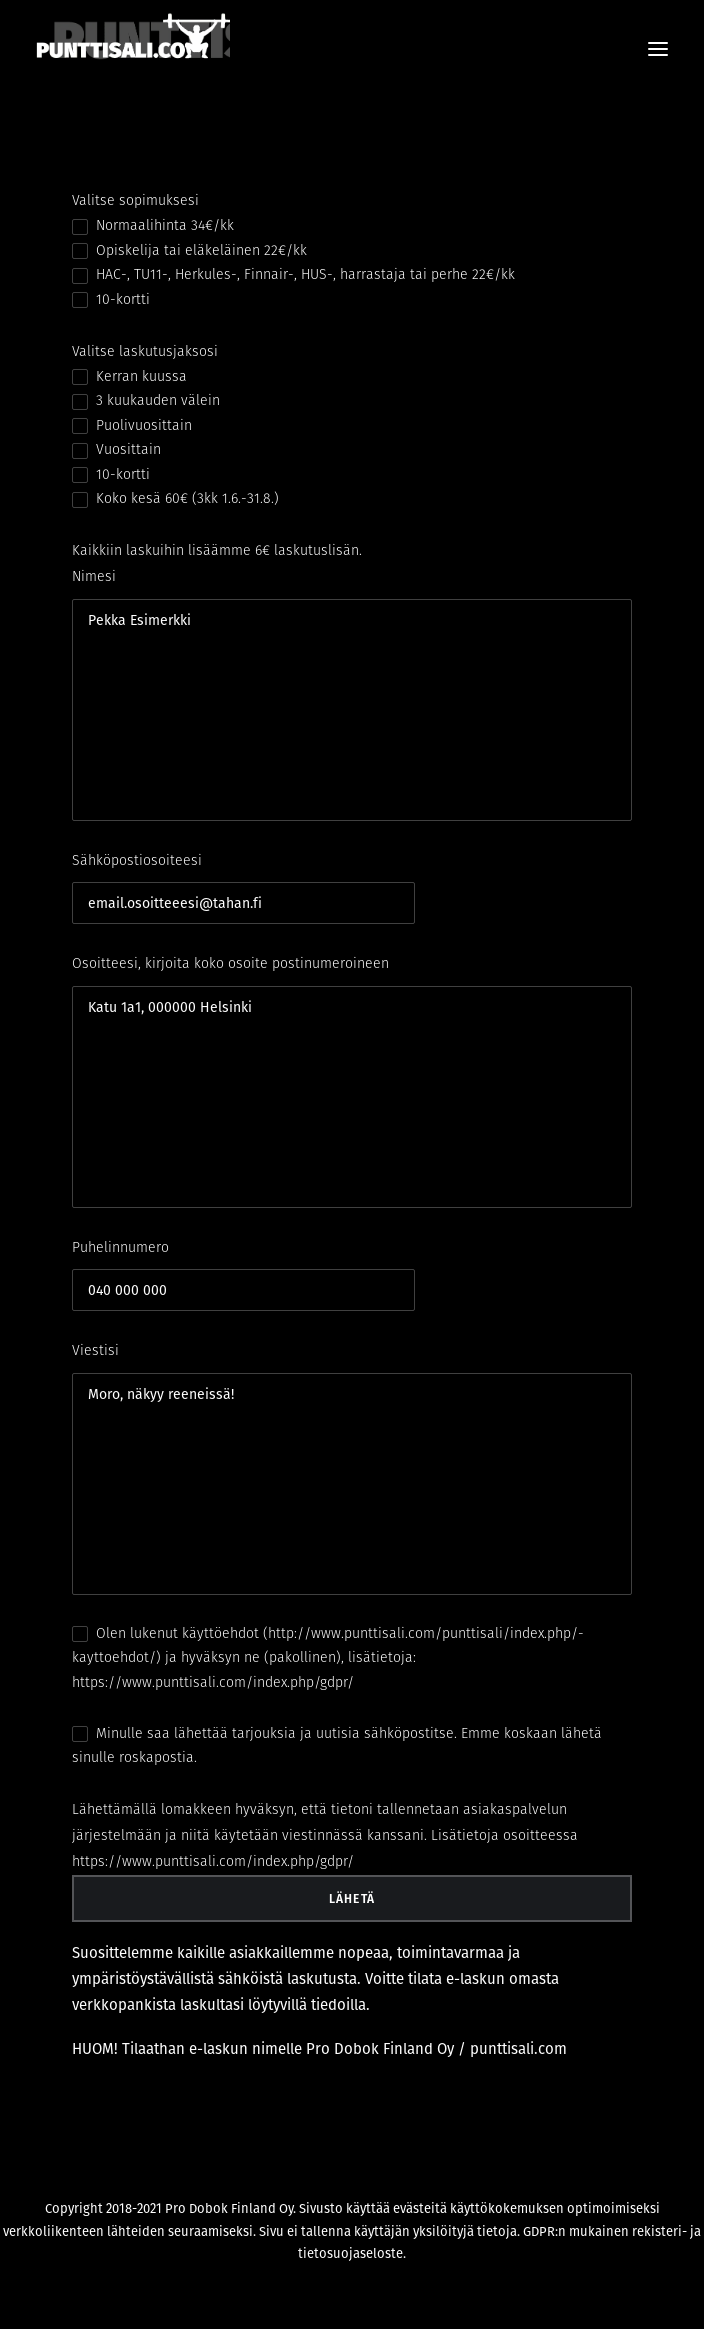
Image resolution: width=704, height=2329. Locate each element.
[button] (658, 49)
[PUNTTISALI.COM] (133, 49)
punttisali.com (518, 2048)
